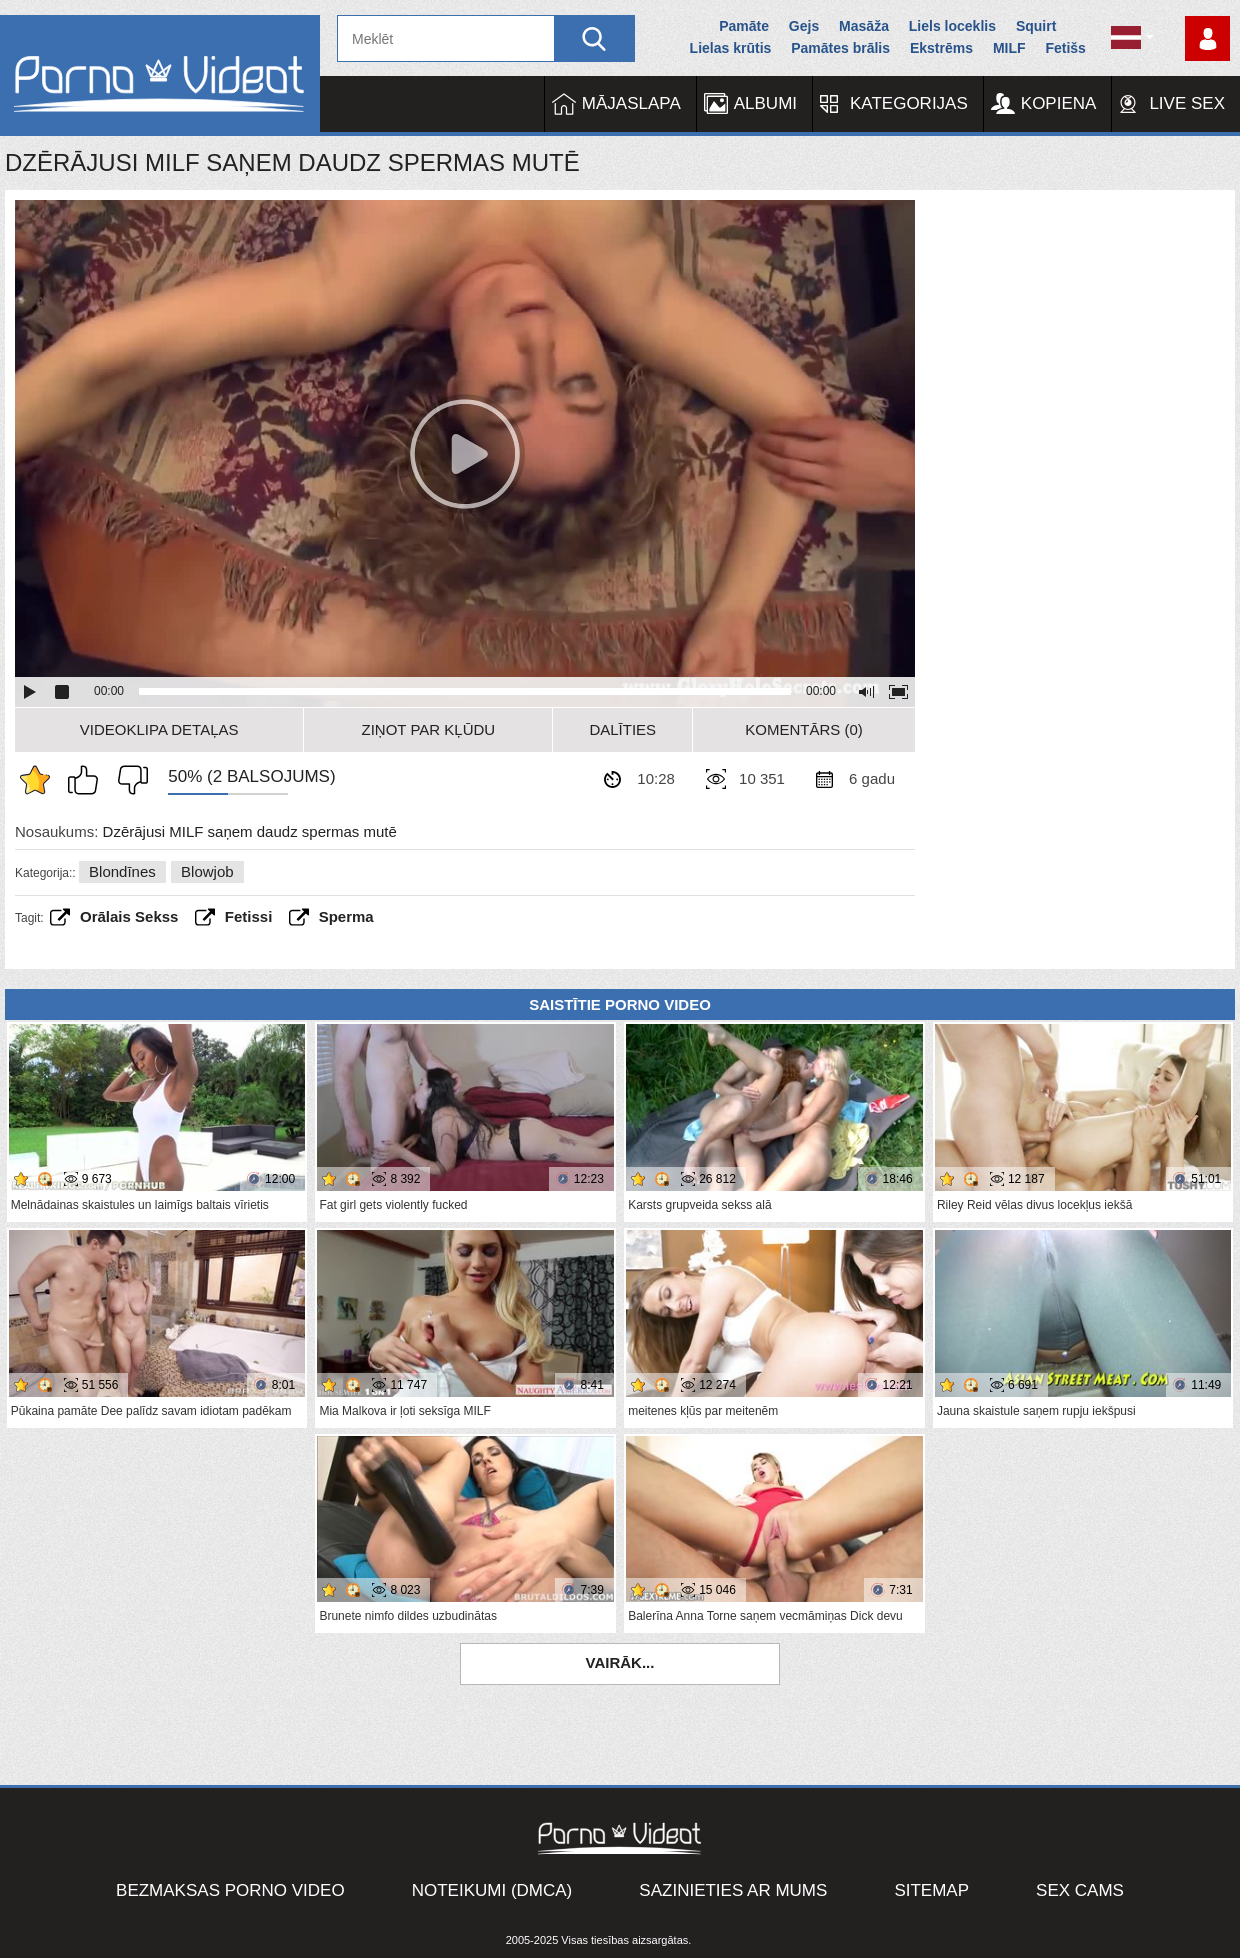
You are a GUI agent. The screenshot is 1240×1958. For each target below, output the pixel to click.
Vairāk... (620, 1662)
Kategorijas (909, 103)
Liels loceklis (952, 26)
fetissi (249, 916)
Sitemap (931, 1890)
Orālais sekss (129, 916)
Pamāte (744, 26)
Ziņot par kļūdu (429, 729)
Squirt (1036, 26)
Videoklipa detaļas (159, 729)
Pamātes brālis (840, 48)
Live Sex (1187, 103)
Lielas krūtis (731, 48)
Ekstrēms (941, 48)
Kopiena (1059, 103)
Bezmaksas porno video (230, 1890)
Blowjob (207, 871)
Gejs (804, 26)
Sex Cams (1080, 1890)
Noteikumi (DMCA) (492, 1890)
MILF (1009, 48)
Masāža (864, 26)
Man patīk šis (88, 780)
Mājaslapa (631, 103)
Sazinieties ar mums (733, 1890)
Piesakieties (1207, 38)
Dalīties (622, 729)
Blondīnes (122, 871)
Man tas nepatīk (128, 780)
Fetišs (1065, 48)
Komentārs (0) (804, 729)
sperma (346, 916)
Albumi (765, 103)
